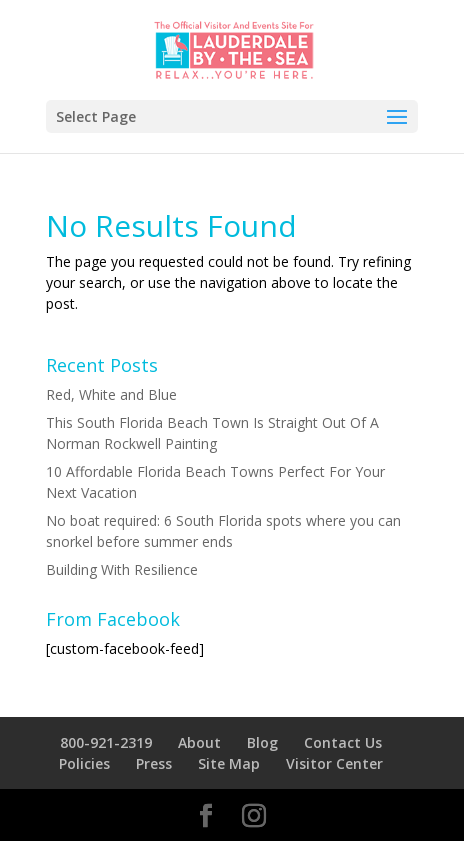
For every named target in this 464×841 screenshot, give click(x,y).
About (199, 742)
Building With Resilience (122, 569)
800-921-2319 (106, 742)
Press (154, 763)
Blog (262, 742)
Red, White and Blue (111, 394)
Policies (84, 763)
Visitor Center (334, 763)
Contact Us (343, 742)
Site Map (229, 763)
